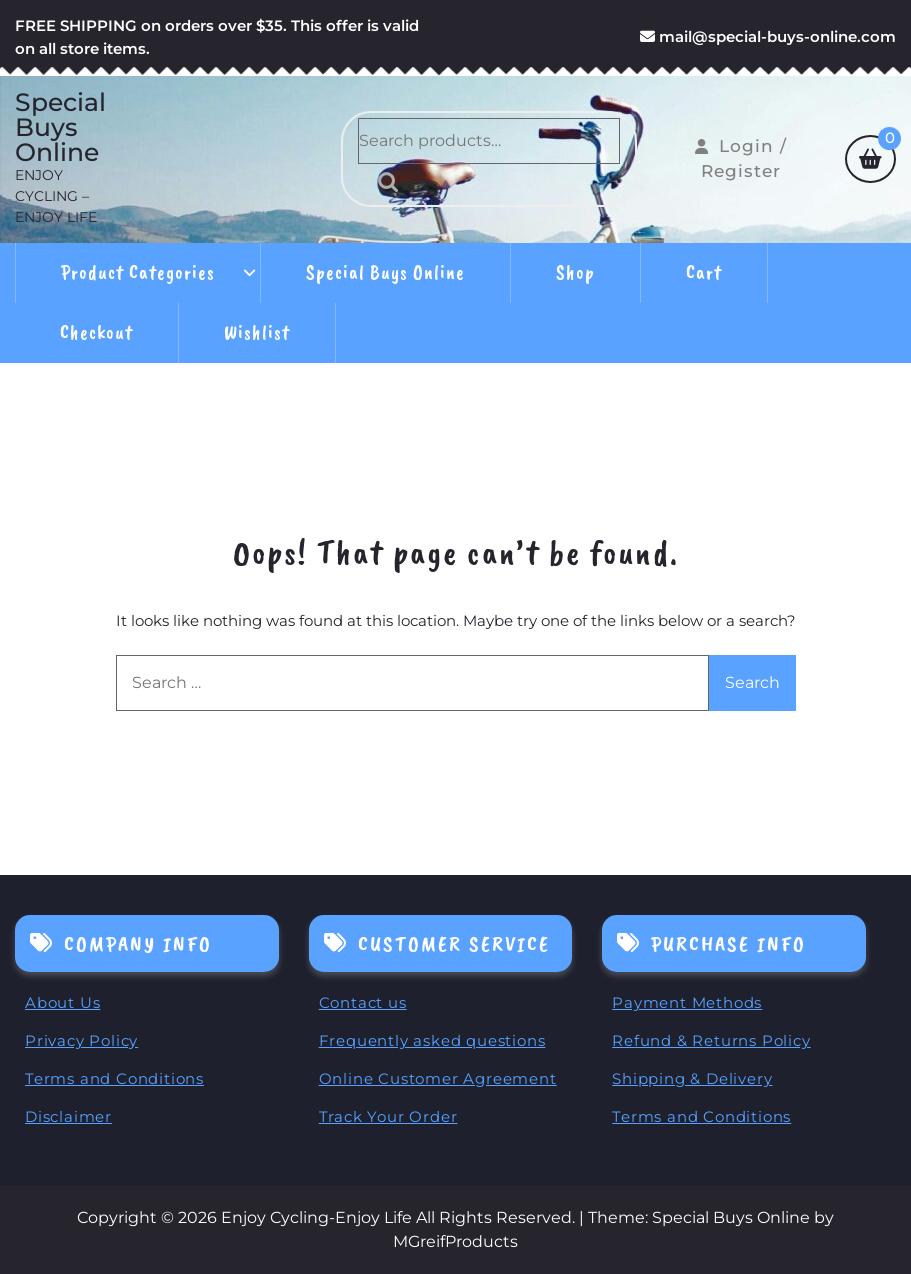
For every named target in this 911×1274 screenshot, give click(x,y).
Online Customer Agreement (438, 1078)
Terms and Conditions (114, 1078)
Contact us (363, 1002)
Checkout (96, 332)
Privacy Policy (81, 1040)
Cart (704, 272)
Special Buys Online (60, 127)
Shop (575, 272)
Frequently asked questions (432, 1040)
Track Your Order (388, 1116)
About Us (62, 1002)
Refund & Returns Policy (711, 1040)
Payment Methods (687, 1002)
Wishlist (257, 332)
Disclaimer (68, 1116)
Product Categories (138, 272)
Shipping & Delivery (692, 1078)
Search (383, 182)
